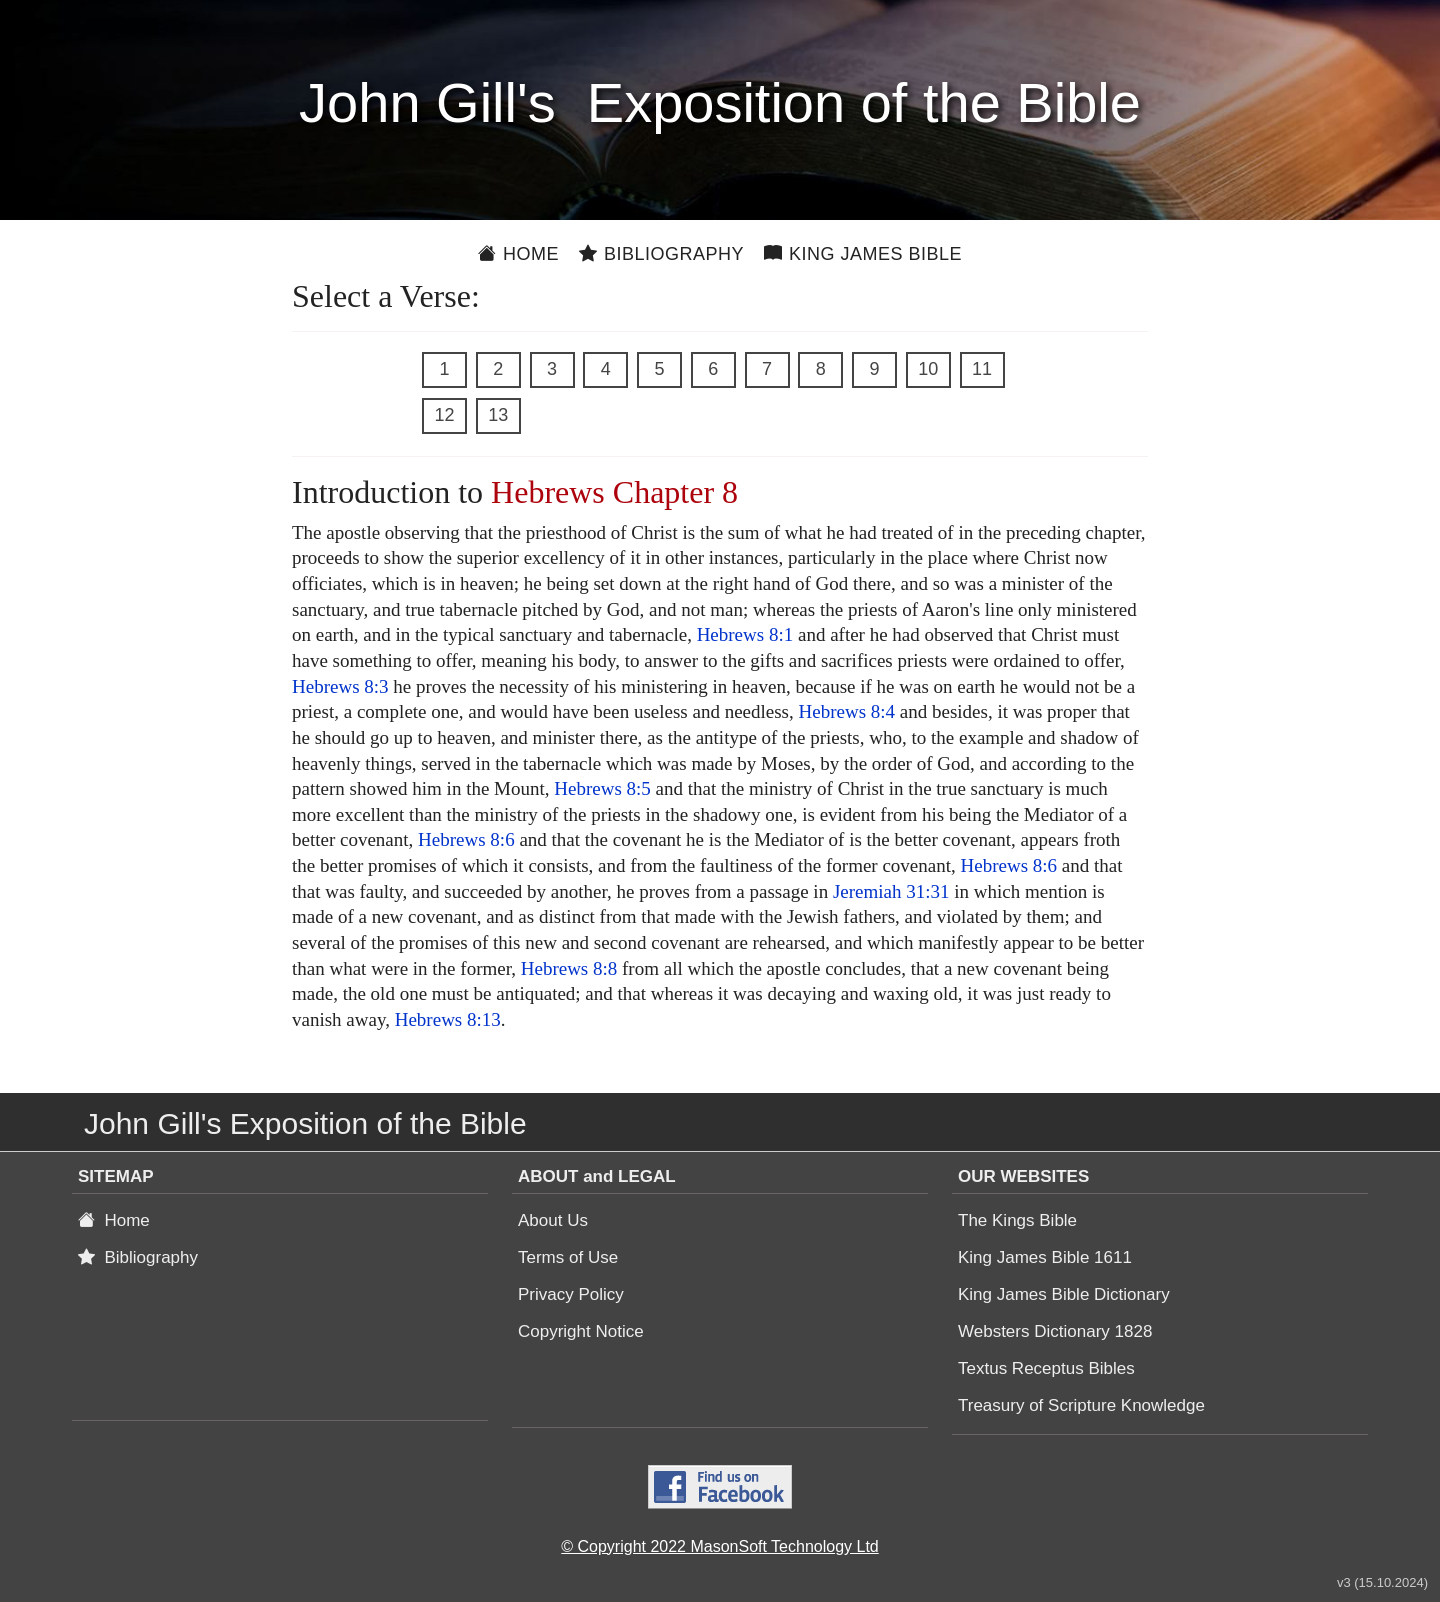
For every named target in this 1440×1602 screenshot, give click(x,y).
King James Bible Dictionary (1064, 1294)
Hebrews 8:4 (847, 711)
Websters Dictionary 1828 (1055, 1331)
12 (444, 415)
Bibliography (661, 254)
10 (928, 369)
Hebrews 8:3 (340, 686)
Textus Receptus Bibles (1046, 1368)
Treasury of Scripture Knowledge (1081, 1405)
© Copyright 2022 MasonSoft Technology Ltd (719, 1546)
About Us (553, 1220)
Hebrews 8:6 (466, 839)
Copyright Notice (581, 1331)
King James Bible (863, 254)
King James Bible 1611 (1045, 1257)
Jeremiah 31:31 (891, 891)
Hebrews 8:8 (569, 968)
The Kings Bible (1017, 1220)
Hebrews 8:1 (745, 634)
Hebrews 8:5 (602, 788)
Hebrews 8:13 (448, 1019)
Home (518, 254)
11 (982, 369)
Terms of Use (568, 1257)
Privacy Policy (571, 1294)
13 (498, 415)
